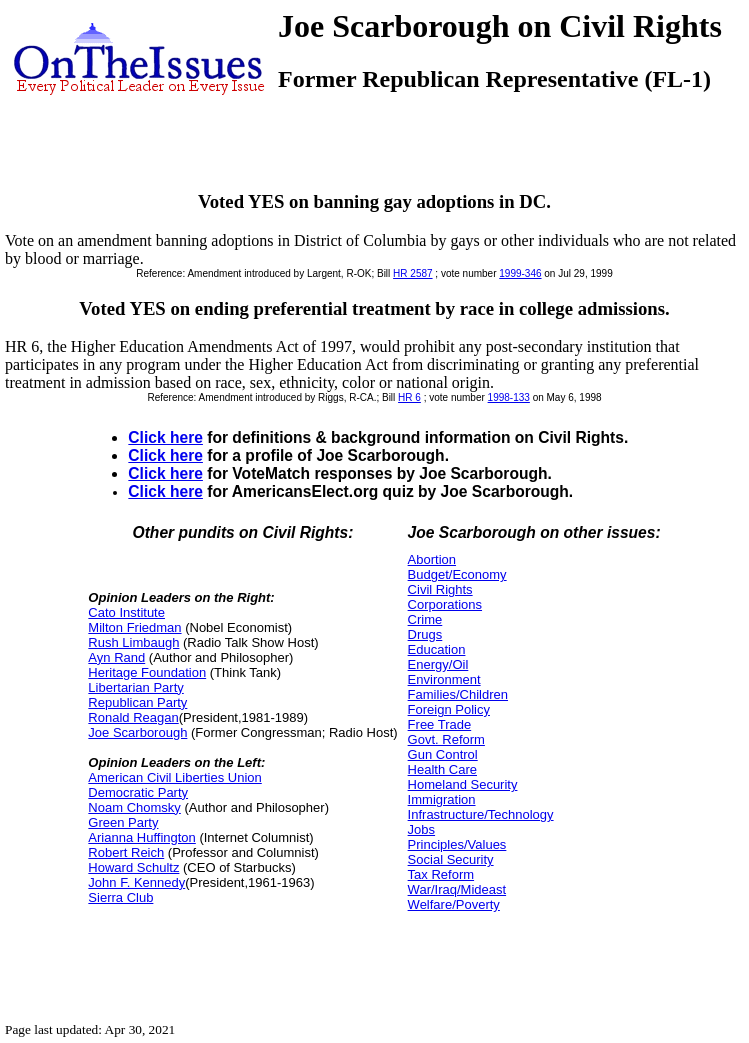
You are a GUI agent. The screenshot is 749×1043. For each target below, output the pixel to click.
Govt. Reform (446, 739)
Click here (165, 437)
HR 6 (409, 397)
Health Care (442, 769)
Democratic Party (138, 792)
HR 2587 (412, 273)
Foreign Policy (449, 709)
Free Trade (440, 724)
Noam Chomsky (134, 807)
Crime (425, 619)
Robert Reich (126, 852)
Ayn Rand (116, 657)
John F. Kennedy (136, 882)
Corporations (445, 604)
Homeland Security (463, 784)
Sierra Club (120, 897)
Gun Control (443, 754)
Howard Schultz (133, 867)
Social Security (451, 859)
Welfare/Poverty (454, 904)
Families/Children (458, 694)
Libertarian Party (135, 687)
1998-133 (509, 397)
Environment (444, 679)
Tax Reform (441, 874)
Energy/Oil (438, 664)
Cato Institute (126, 612)
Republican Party (137, 702)
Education (437, 649)
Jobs (421, 829)
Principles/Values (457, 844)
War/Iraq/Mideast (457, 889)
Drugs (425, 634)
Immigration (442, 799)
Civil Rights (440, 589)
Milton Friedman (134, 627)
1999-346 (520, 273)
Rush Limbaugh (133, 642)
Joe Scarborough (137, 732)
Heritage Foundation (147, 672)
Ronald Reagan (133, 717)
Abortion (432, 559)
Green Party (123, 822)
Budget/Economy (457, 574)
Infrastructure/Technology (481, 814)
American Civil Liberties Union (174, 777)
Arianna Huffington (141, 837)
